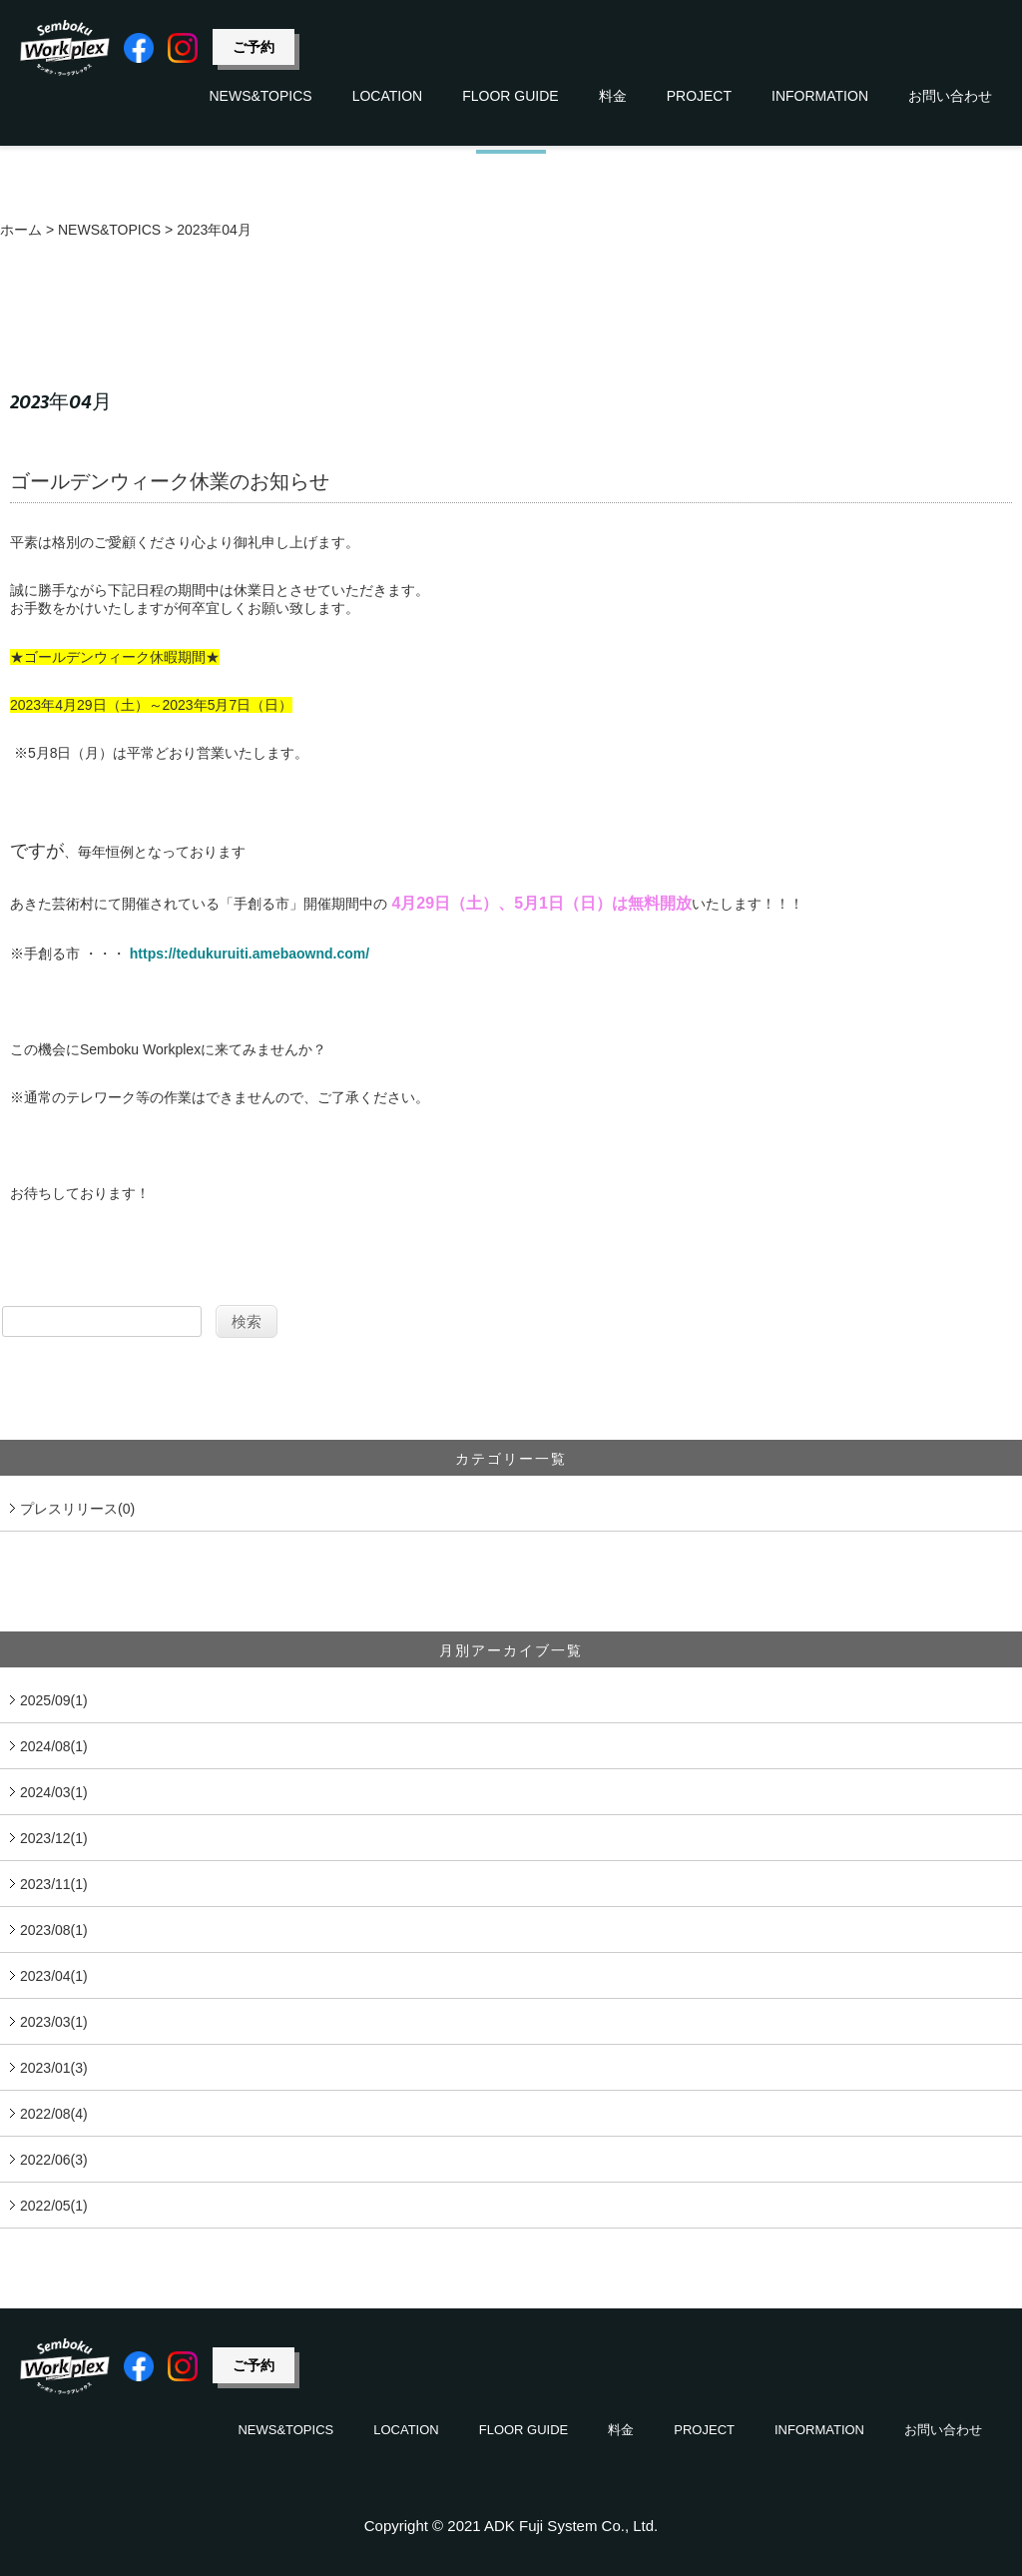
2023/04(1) (54, 1976)
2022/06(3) (54, 2160)
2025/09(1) (54, 1700)
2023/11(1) (54, 1884)
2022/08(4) (54, 2114)
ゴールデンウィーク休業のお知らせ (169, 481)
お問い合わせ (950, 96)
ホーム (21, 230)
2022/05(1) (54, 2206)
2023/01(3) (54, 2068)
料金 (613, 96)
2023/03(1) (54, 2022)
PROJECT (699, 96)
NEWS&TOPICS (260, 96)
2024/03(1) (54, 1792)
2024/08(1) (54, 1746)
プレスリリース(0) (77, 1509)
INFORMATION (819, 96)
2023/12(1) (54, 1838)
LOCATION (387, 96)
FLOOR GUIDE (510, 96)
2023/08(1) (54, 1930)
